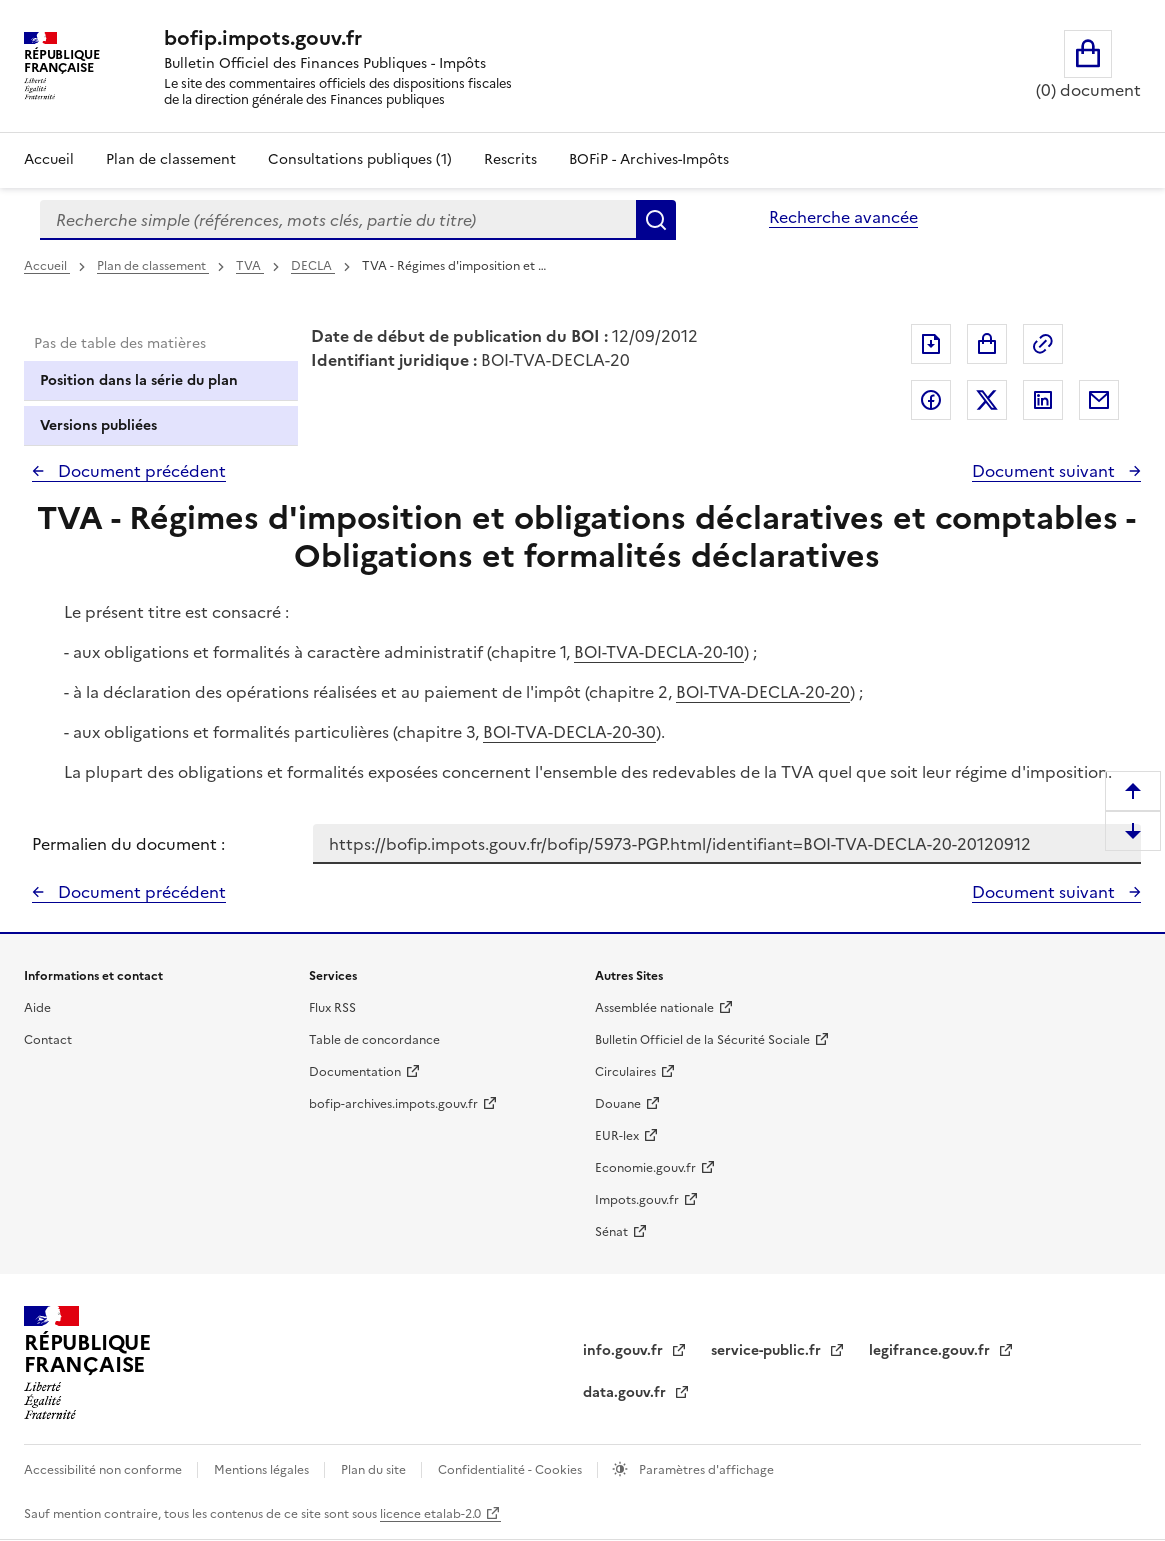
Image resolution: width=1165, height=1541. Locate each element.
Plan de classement (153, 266)
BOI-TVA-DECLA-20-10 (659, 652)
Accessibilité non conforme (104, 1470)
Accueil (49, 159)
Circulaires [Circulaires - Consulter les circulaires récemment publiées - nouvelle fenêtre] (625, 1072)
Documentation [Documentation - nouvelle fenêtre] (355, 1072)
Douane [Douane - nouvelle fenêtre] (618, 1104)
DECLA (313, 266)
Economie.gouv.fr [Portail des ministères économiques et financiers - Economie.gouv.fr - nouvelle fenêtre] (645, 1168)
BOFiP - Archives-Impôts (649, 159)
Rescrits (510, 159)
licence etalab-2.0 (430, 1514)
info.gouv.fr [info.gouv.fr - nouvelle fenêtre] (625, 1350)
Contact (48, 1040)
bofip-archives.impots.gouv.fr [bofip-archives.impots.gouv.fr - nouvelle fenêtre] (393, 1104)
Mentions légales (263, 1470)
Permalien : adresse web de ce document (1043, 344)
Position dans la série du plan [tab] (139, 380)
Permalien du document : (128, 844)
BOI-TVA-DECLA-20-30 (569, 732)
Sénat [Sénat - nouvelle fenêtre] (611, 1232)
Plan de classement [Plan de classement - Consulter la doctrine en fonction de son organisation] (171, 159)
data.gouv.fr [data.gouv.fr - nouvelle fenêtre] (626, 1392)
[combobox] (338, 220)
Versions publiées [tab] (98, 425)
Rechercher (656, 220)
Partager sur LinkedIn (1043, 400)
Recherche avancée (843, 217)
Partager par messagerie (1099, 400)
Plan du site (375, 1470)
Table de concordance (374, 1040)
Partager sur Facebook (931, 400)
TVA (250, 266)
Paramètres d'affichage (705, 1470)
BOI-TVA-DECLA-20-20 (763, 692)
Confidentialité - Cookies (511, 1470)
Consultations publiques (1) (360, 159)
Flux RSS (332, 1008)
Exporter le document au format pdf (931, 344)
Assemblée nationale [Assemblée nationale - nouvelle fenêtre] (654, 1008)
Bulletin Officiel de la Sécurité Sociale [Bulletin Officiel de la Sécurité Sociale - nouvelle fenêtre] (702, 1040)
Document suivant (1045, 471)
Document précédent (140, 471)
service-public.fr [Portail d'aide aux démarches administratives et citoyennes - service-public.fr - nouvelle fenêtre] (768, 1350)
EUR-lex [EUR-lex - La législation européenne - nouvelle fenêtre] (617, 1136)
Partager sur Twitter (987, 400)
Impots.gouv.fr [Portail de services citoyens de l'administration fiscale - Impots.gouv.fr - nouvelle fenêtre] (637, 1200)
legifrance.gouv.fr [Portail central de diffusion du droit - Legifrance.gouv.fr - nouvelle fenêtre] (931, 1350)
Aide (37, 1008)
